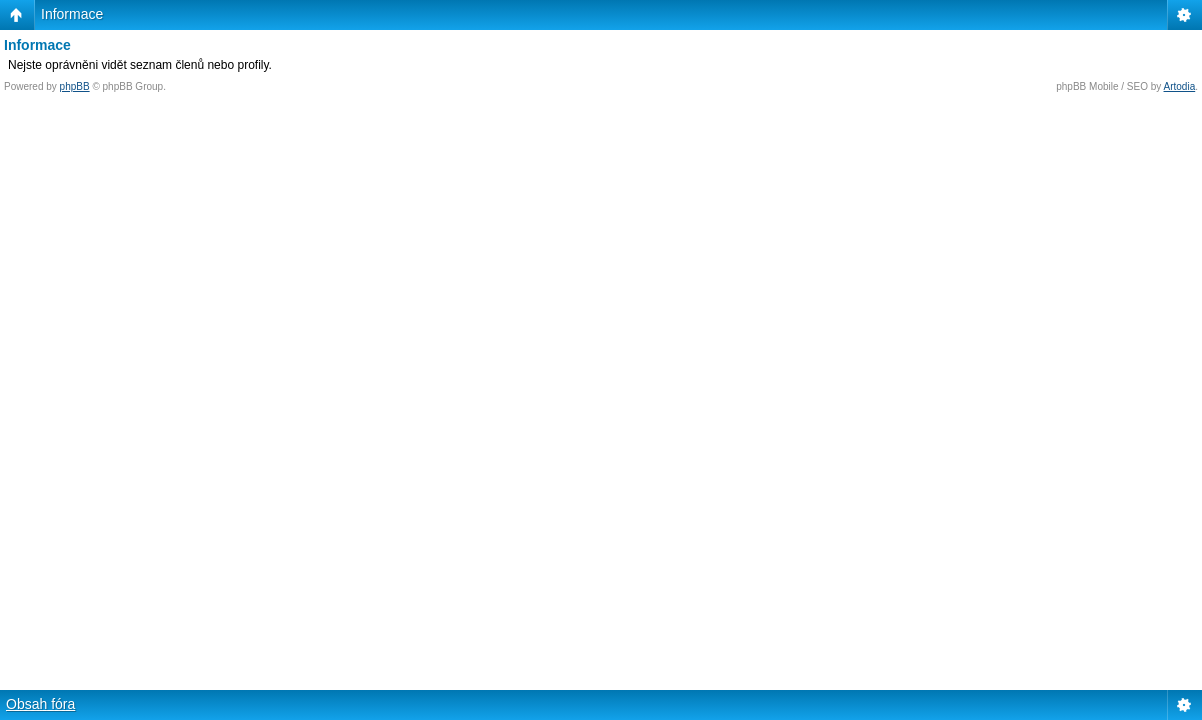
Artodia (1180, 86)
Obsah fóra (40, 704)
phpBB (75, 86)
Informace (72, 14)
